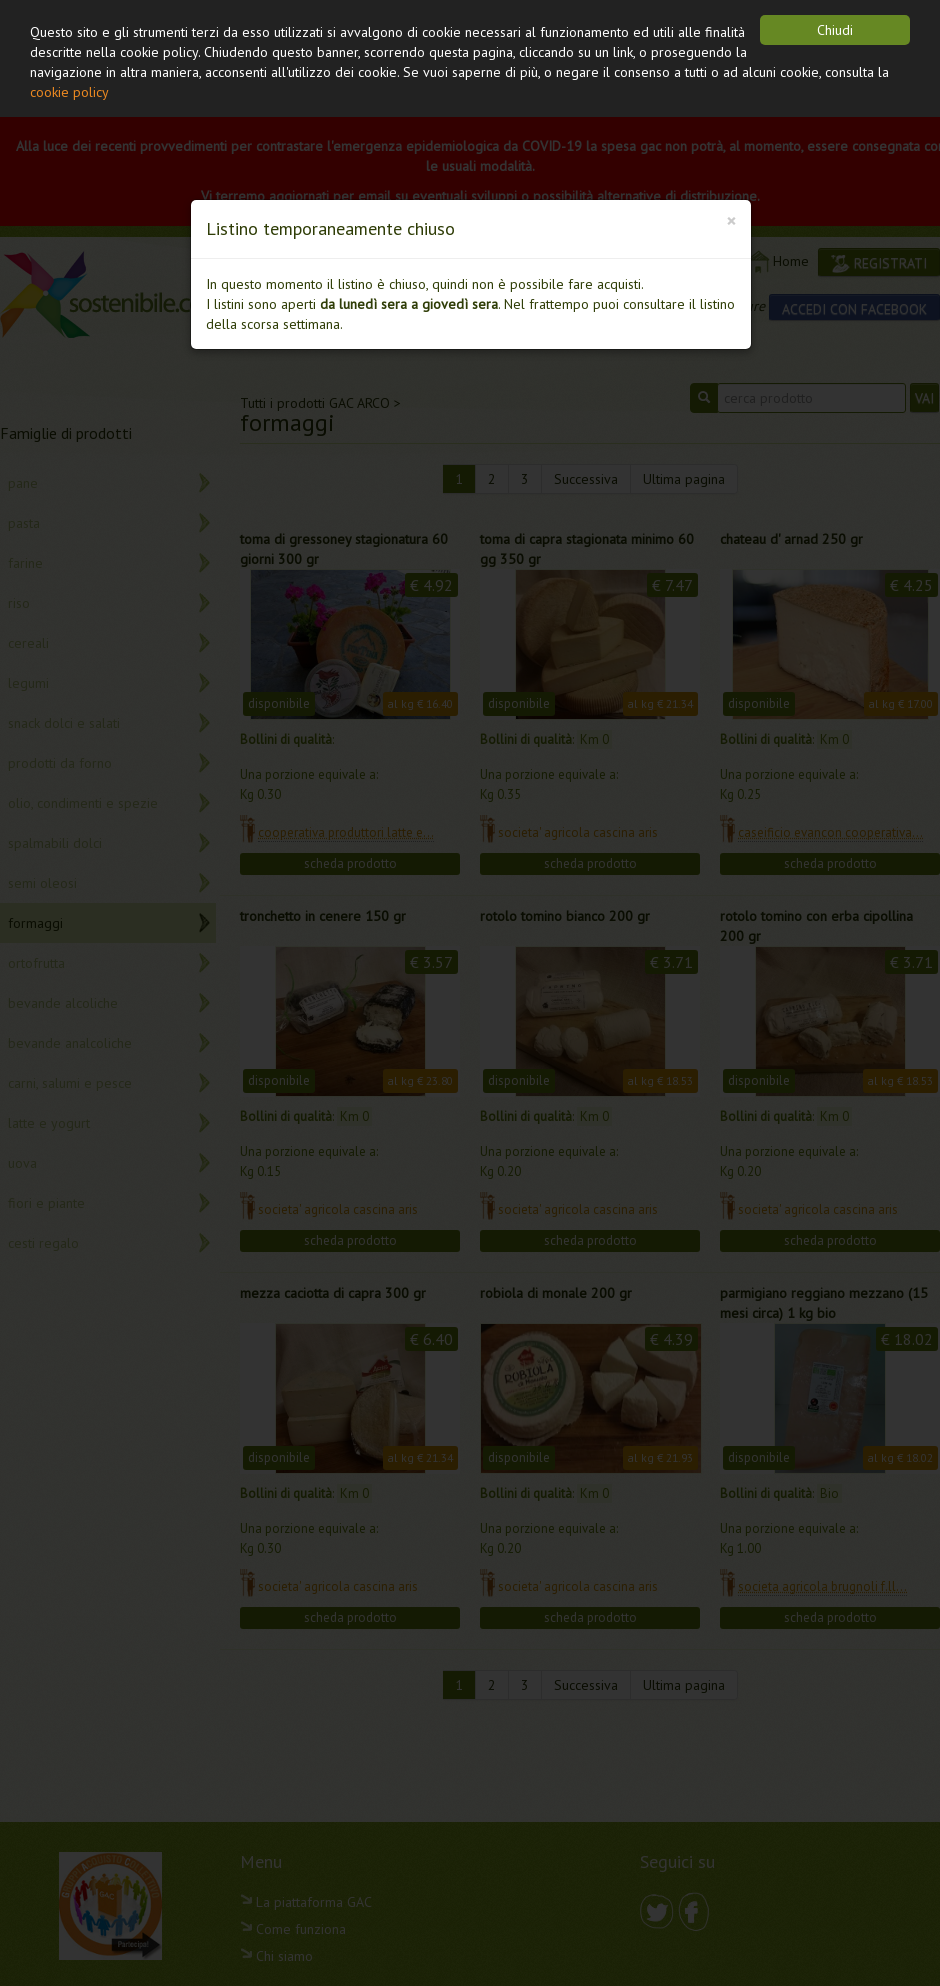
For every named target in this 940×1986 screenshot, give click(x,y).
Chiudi (835, 30)
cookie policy (69, 92)
